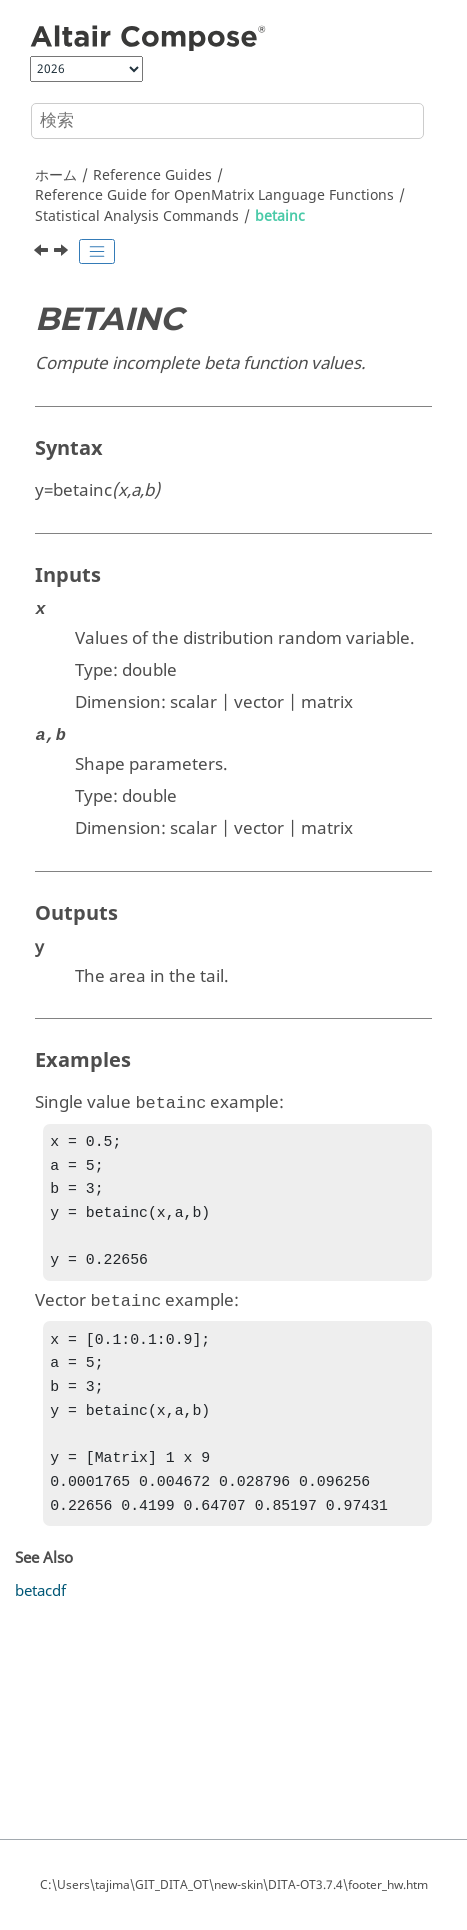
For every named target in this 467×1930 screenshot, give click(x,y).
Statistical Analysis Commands (137, 216)
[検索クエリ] (227, 121)
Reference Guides (152, 175)
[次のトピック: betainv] (63, 253)
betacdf (40, 1619)
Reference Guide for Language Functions (214, 195)
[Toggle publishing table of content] (97, 252)
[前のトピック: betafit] (43, 253)
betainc (280, 216)
